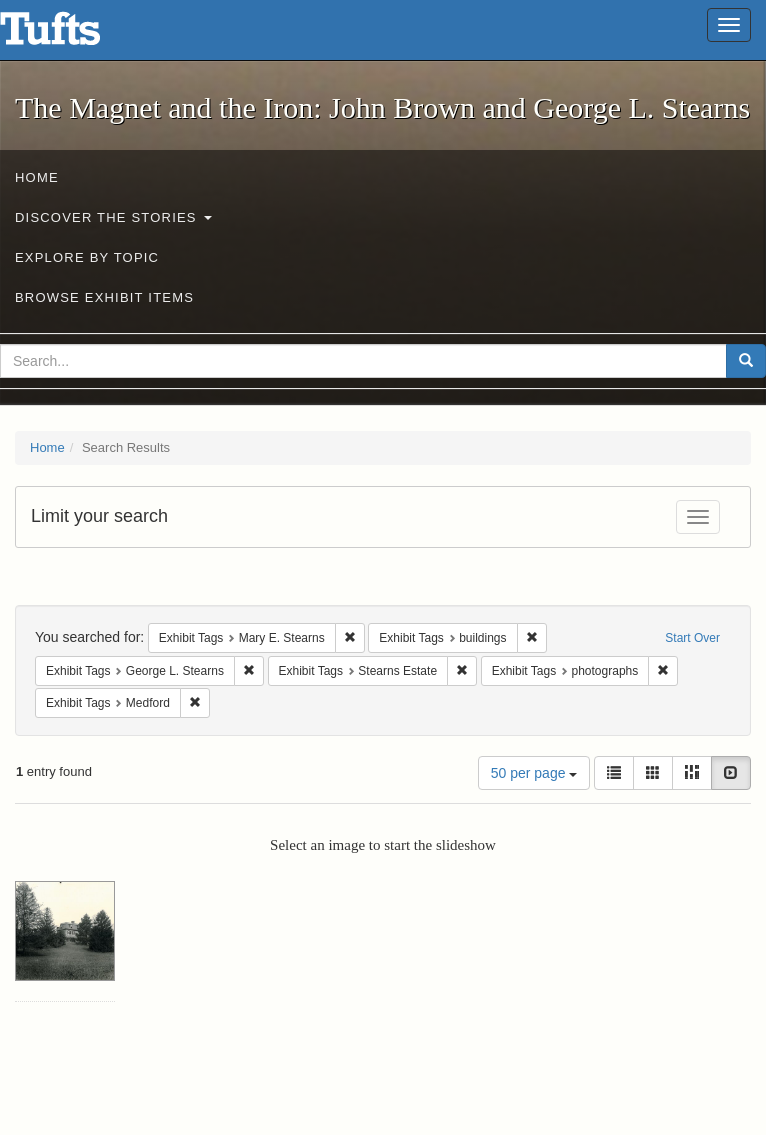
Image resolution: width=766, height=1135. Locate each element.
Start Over (692, 638)
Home (37, 177)
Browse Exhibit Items (104, 297)
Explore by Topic (87, 257)
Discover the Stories (113, 217)
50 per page (534, 773)
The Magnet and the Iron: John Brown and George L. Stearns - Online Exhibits (75, 35)
